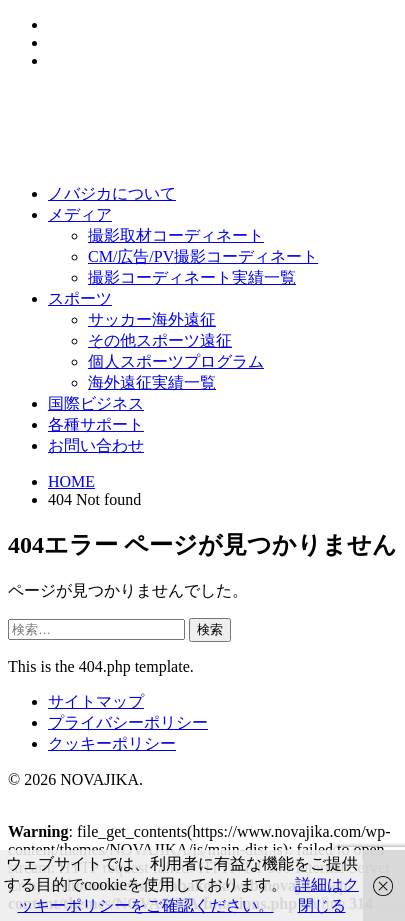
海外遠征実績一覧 (152, 382)
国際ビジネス (96, 403)
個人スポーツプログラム (176, 361)
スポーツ (80, 298)
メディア (80, 214)
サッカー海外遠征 (152, 319)
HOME (71, 481)
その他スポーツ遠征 (160, 340)
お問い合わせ (96, 445)
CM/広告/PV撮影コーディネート (203, 256)
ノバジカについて (112, 193)
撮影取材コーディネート (176, 235)
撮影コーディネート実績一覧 (192, 277)
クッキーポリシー (112, 743)
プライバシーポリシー (128, 722)
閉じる (322, 905)
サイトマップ (96, 701)
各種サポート (96, 424)
